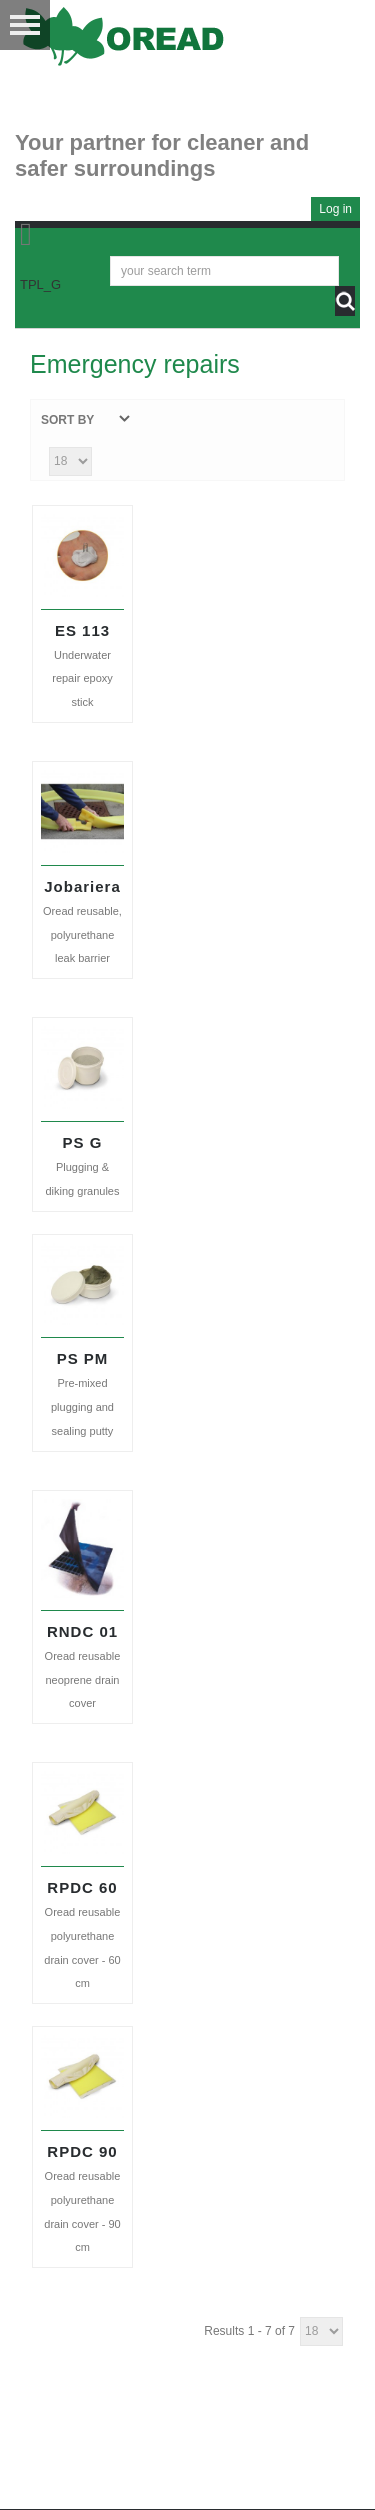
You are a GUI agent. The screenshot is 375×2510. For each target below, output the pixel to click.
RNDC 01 (82, 1631)
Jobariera (82, 886)
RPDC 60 (82, 1887)
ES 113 (82, 630)
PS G (83, 1142)
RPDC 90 (82, 2151)
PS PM (83, 1358)
